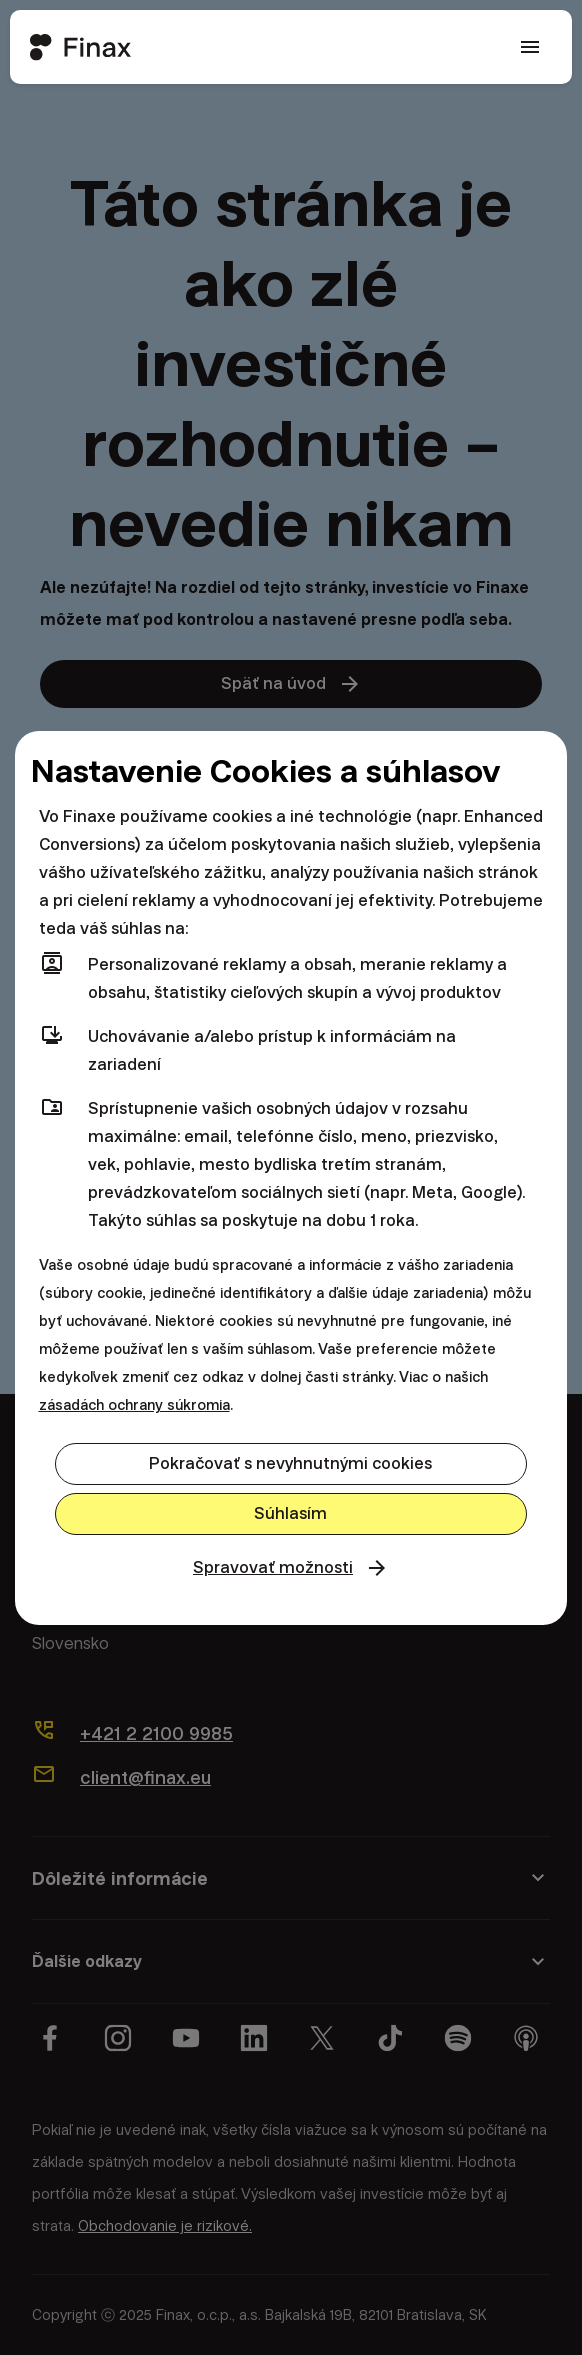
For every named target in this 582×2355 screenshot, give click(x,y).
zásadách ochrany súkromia (134, 1405)
